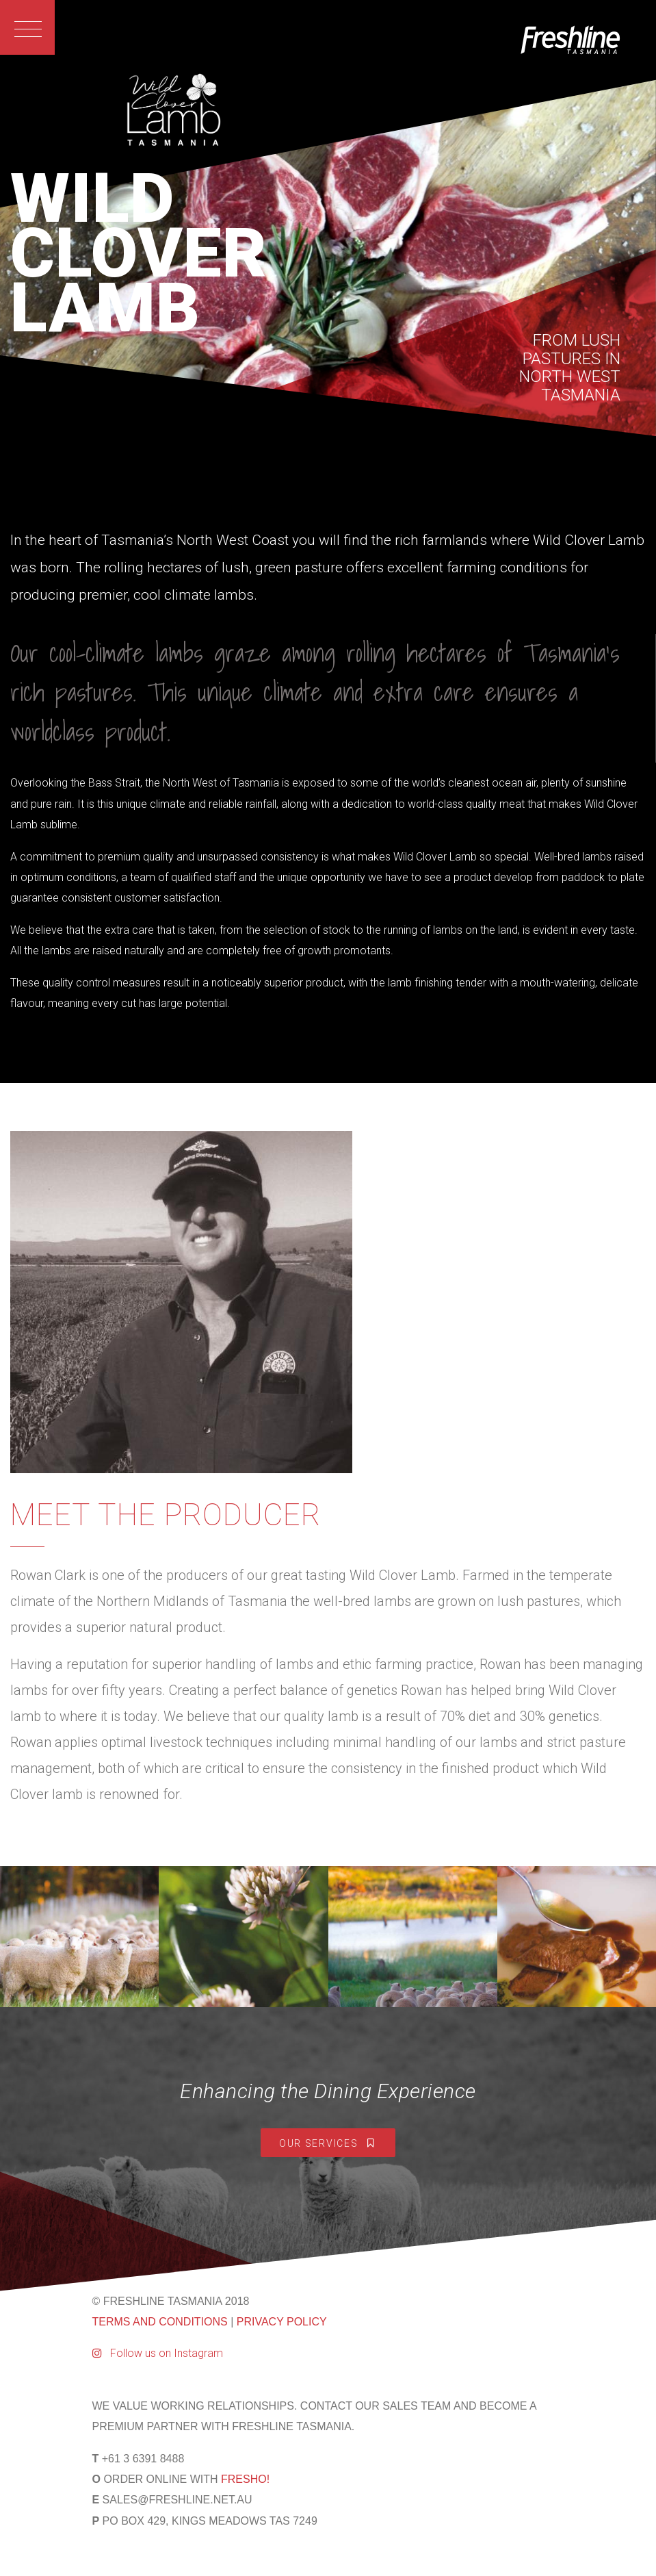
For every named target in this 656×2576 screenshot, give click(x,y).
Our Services (328, 2143)
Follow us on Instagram (157, 2353)
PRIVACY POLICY (282, 2322)
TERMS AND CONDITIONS (160, 2322)
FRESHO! (245, 2479)
